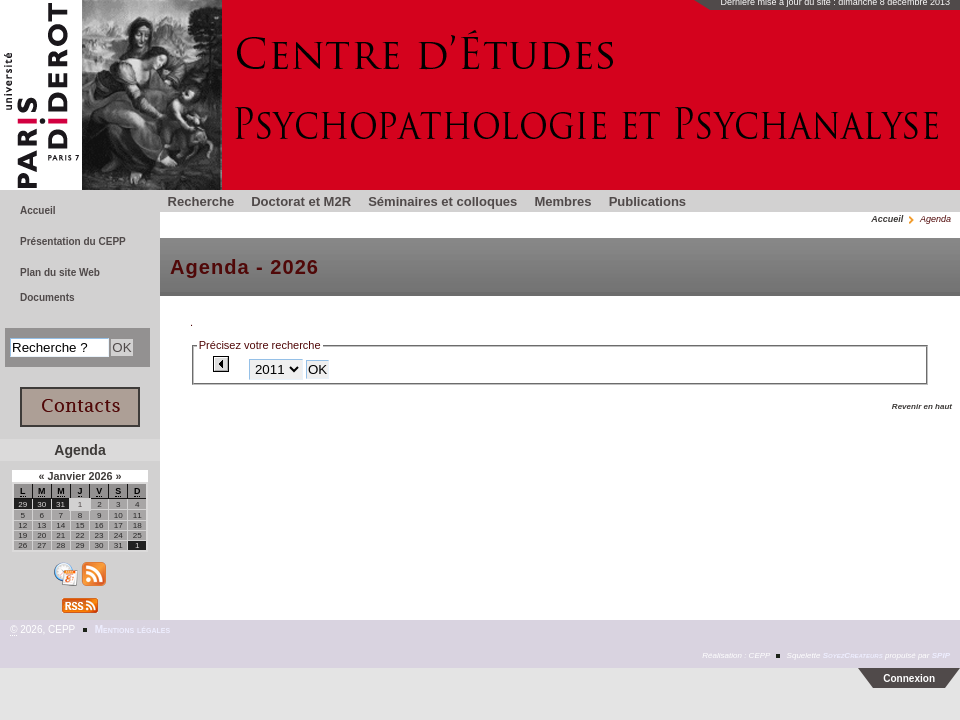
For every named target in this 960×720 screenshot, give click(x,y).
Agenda (79, 450)
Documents (47, 297)
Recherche (201, 201)
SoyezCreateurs (853, 655)
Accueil (887, 219)
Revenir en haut (922, 406)
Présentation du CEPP (73, 241)
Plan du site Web (60, 272)
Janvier (67, 476)
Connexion (909, 678)
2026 (101, 476)
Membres (562, 201)
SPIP (941, 655)
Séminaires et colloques (442, 201)
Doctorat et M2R (301, 201)
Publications (647, 201)
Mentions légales (132, 629)
